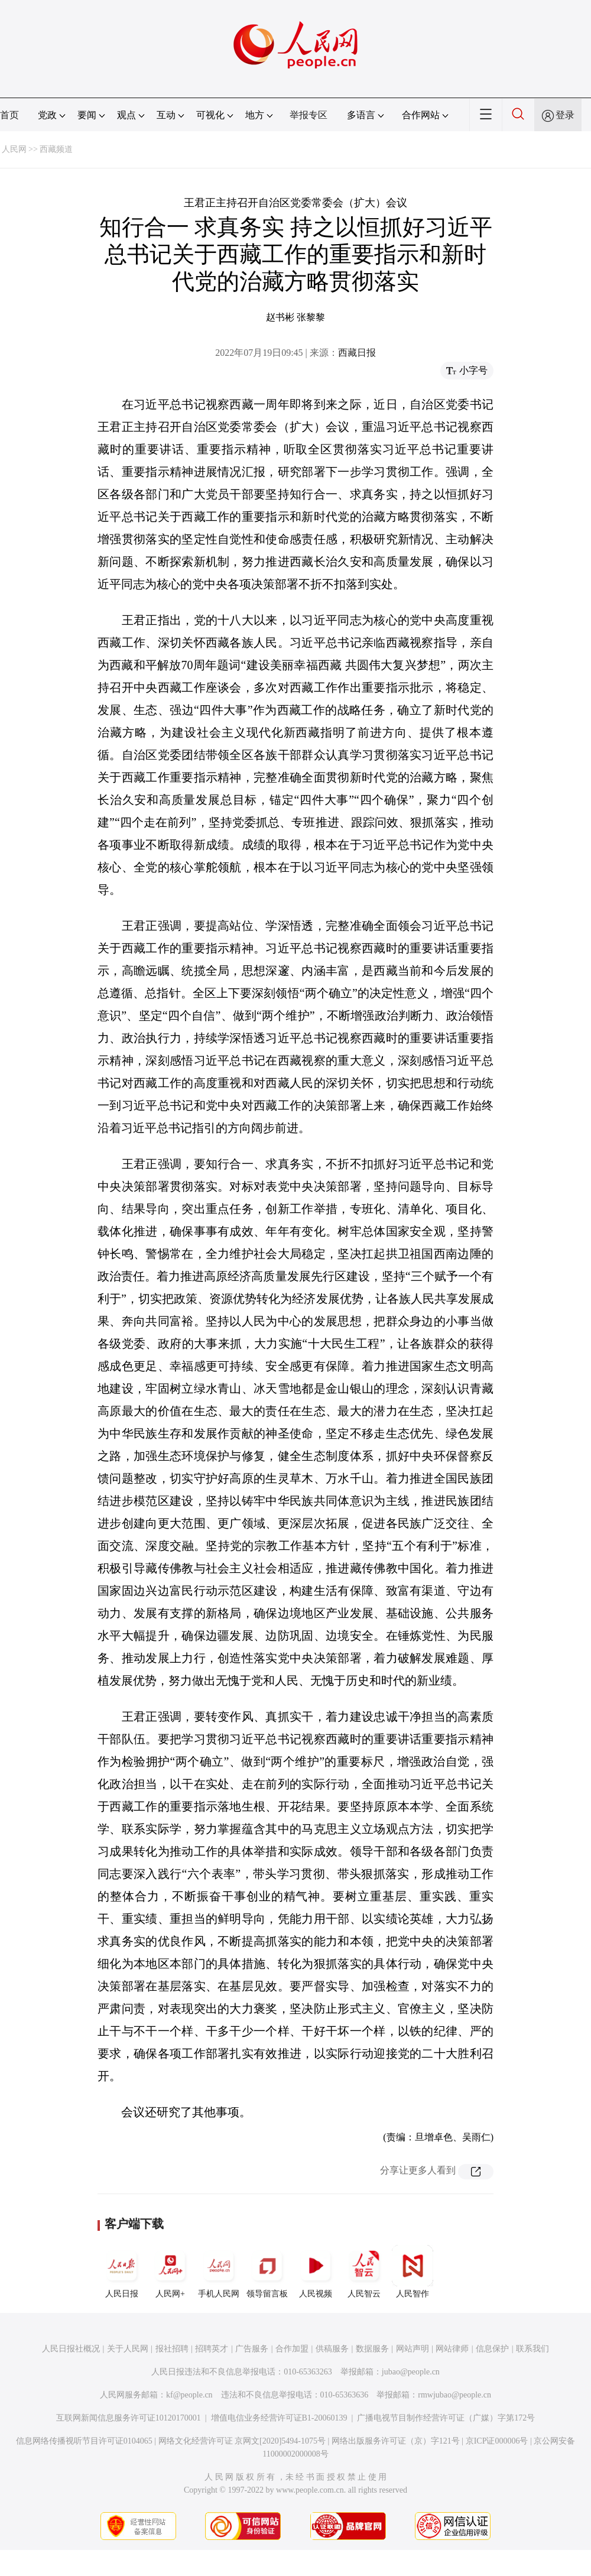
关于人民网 (127, 2348)
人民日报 (121, 2271)
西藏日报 (357, 353)
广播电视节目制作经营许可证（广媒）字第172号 (446, 2417)
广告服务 (251, 2348)
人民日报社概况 (71, 2348)
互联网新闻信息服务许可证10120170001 (128, 2417)
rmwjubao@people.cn (454, 2394)
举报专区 (308, 115)
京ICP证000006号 (497, 2441)
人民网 (14, 149)
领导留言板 (267, 2271)
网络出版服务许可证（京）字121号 (396, 2441)
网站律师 (452, 2348)
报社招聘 (172, 2348)
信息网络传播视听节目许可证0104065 (84, 2441)
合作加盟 (292, 2348)
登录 (565, 115)
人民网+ (170, 2271)
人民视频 (315, 2271)
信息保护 (492, 2348)
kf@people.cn (189, 2394)
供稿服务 (332, 2348)
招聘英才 (211, 2348)
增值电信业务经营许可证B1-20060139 (279, 2417)
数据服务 (372, 2348)
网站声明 (412, 2348)
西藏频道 (56, 149)
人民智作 (412, 2271)
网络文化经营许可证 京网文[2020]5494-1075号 (242, 2441)
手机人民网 (218, 2271)
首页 (9, 115)
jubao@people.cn (411, 2371)
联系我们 (532, 2348)
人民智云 (364, 2271)
